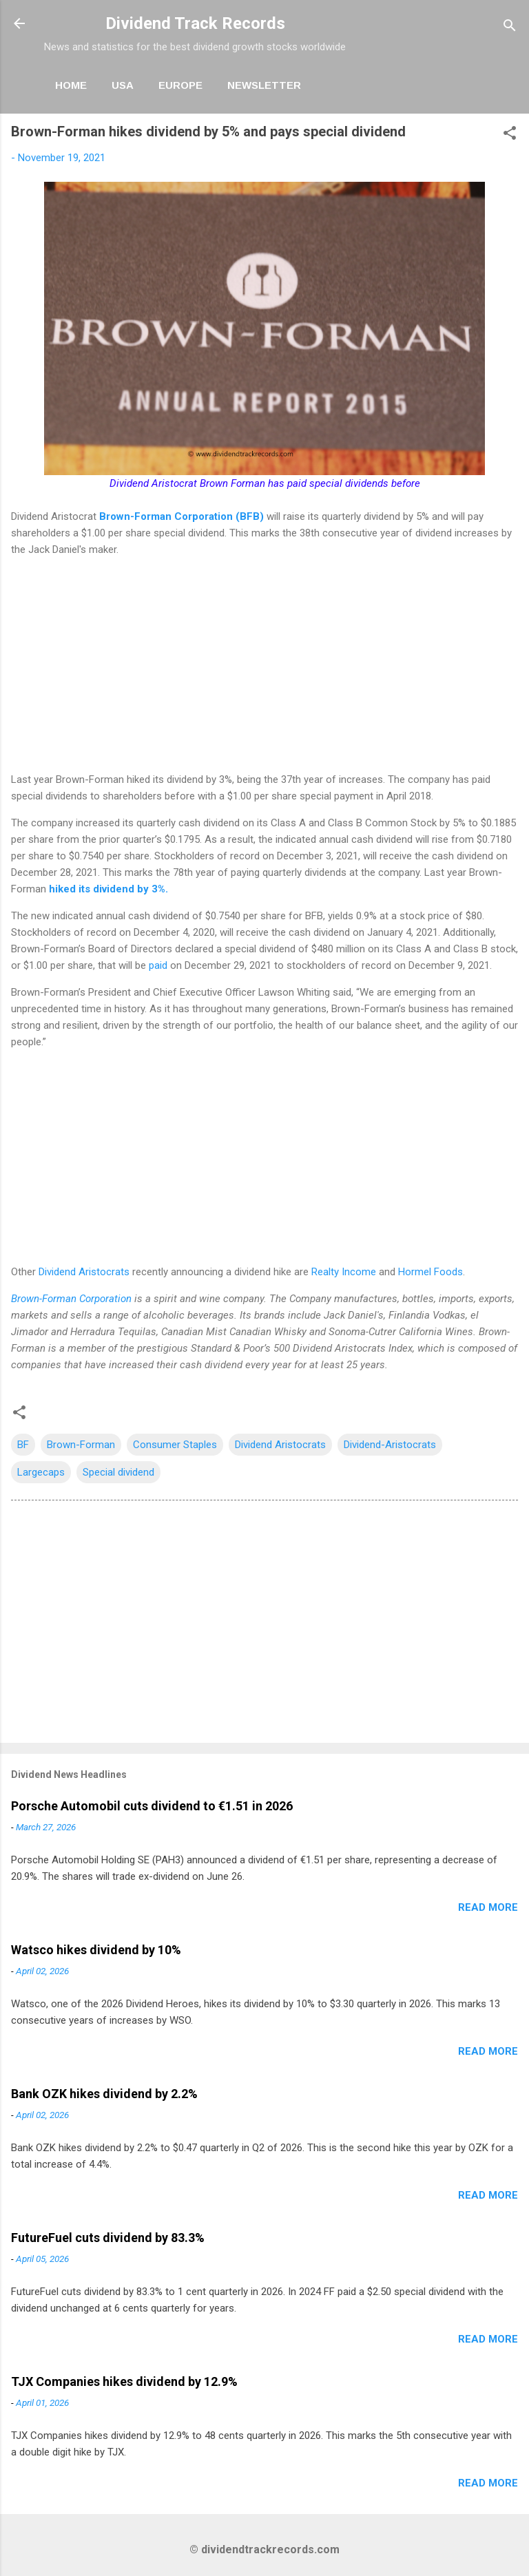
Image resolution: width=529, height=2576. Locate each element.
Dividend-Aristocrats (390, 1444)
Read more (488, 1907)
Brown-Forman (81, 1444)
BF (23, 1444)
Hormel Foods (430, 1272)
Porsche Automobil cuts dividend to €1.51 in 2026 (152, 1806)
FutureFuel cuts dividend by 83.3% (108, 2237)
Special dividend (118, 1472)
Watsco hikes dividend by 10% (96, 1950)
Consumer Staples (175, 1444)
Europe (180, 85)
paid (158, 965)
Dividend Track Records (195, 23)
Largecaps (41, 1472)
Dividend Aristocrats (84, 1272)
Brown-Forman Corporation (71, 1298)
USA (123, 85)
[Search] (509, 28)
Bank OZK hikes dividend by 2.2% (104, 2093)
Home (71, 85)
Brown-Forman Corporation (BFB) (181, 516)
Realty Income (343, 1272)
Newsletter (264, 85)
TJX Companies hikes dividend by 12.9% (124, 2381)
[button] (509, 135)
